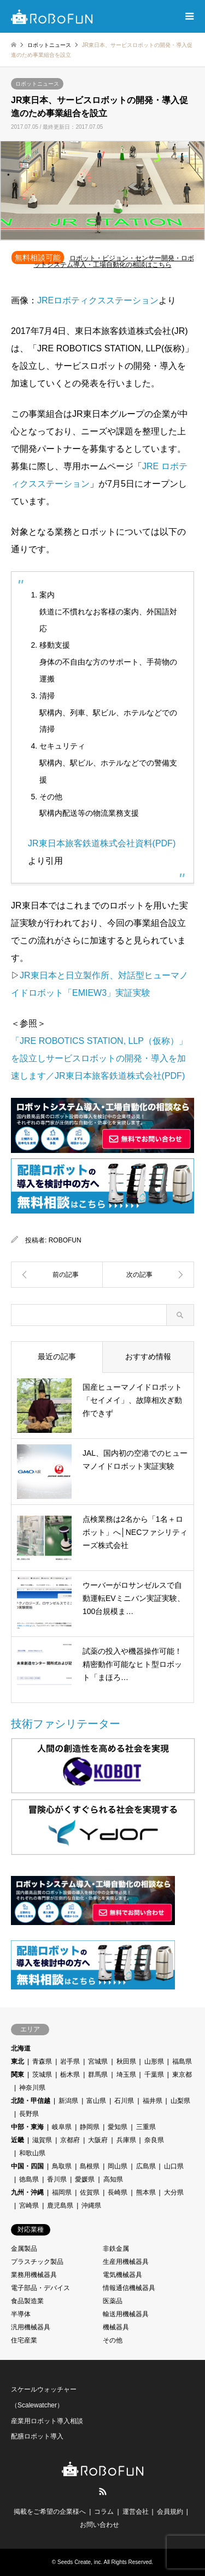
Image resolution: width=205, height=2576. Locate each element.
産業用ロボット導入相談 (47, 2421)
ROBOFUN (65, 1240)
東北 (17, 2061)
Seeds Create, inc (79, 2562)
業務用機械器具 (34, 2275)
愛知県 (117, 2127)
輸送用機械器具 (126, 2314)
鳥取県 (62, 2166)
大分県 (174, 2192)
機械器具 (116, 2327)
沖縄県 (91, 2205)
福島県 (182, 2061)
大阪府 (98, 2140)
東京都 (182, 2074)
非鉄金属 (116, 2248)
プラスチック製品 (37, 2262)
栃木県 (70, 2074)
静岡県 (89, 2127)
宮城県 (98, 2061)
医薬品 (112, 2301)
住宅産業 (24, 2340)
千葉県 (154, 2074)
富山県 (96, 2101)
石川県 (124, 2101)
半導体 (21, 2314)
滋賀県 (42, 2140)
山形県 (154, 2061)
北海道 (21, 2048)
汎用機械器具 (30, 2327)
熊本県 (146, 2192)
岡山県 (117, 2166)
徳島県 (29, 2179)
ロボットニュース (37, 84)
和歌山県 (32, 2153)
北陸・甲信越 (30, 2101)
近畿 (17, 2140)
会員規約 (170, 2511)
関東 (17, 2074)
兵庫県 (126, 2140)
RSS (103, 2491)
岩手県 (70, 2061)
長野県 (29, 2114)
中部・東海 (27, 2127)
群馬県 (98, 2074)
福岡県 (62, 2192)
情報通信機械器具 (129, 2288)
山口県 (174, 2166)
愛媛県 (85, 2179)
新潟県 (68, 2101)
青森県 (42, 2061)
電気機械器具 (122, 2275)
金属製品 (24, 2248)
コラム (104, 2511)
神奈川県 (32, 2087)
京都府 (70, 2140)
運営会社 (135, 2511)
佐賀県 (89, 2192)
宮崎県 (29, 2205)
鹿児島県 (60, 2205)
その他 (112, 2340)
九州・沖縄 (27, 2192)
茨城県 (42, 2074)
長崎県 (117, 2192)
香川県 (57, 2179)
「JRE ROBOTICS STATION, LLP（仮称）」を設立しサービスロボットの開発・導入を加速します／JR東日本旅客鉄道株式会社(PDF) (99, 1058)
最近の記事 (57, 1356)
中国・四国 (27, 2166)
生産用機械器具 (126, 2262)
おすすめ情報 (148, 1356)
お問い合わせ (99, 2525)
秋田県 (126, 2061)
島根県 (89, 2166)
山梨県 (180, 2101)
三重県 (146, 2127)
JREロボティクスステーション (98, 300)
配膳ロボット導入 (37, 2436)
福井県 (152, 2101)
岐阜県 (62, 2127)
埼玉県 (126, 2074)
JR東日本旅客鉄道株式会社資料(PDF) (101, 843)
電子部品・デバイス (40, 2288)
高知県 (113, 2179)
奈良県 (154, 2140)
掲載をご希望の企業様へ (50, 2511)
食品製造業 (27, 2301)
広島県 (146, 2166)
